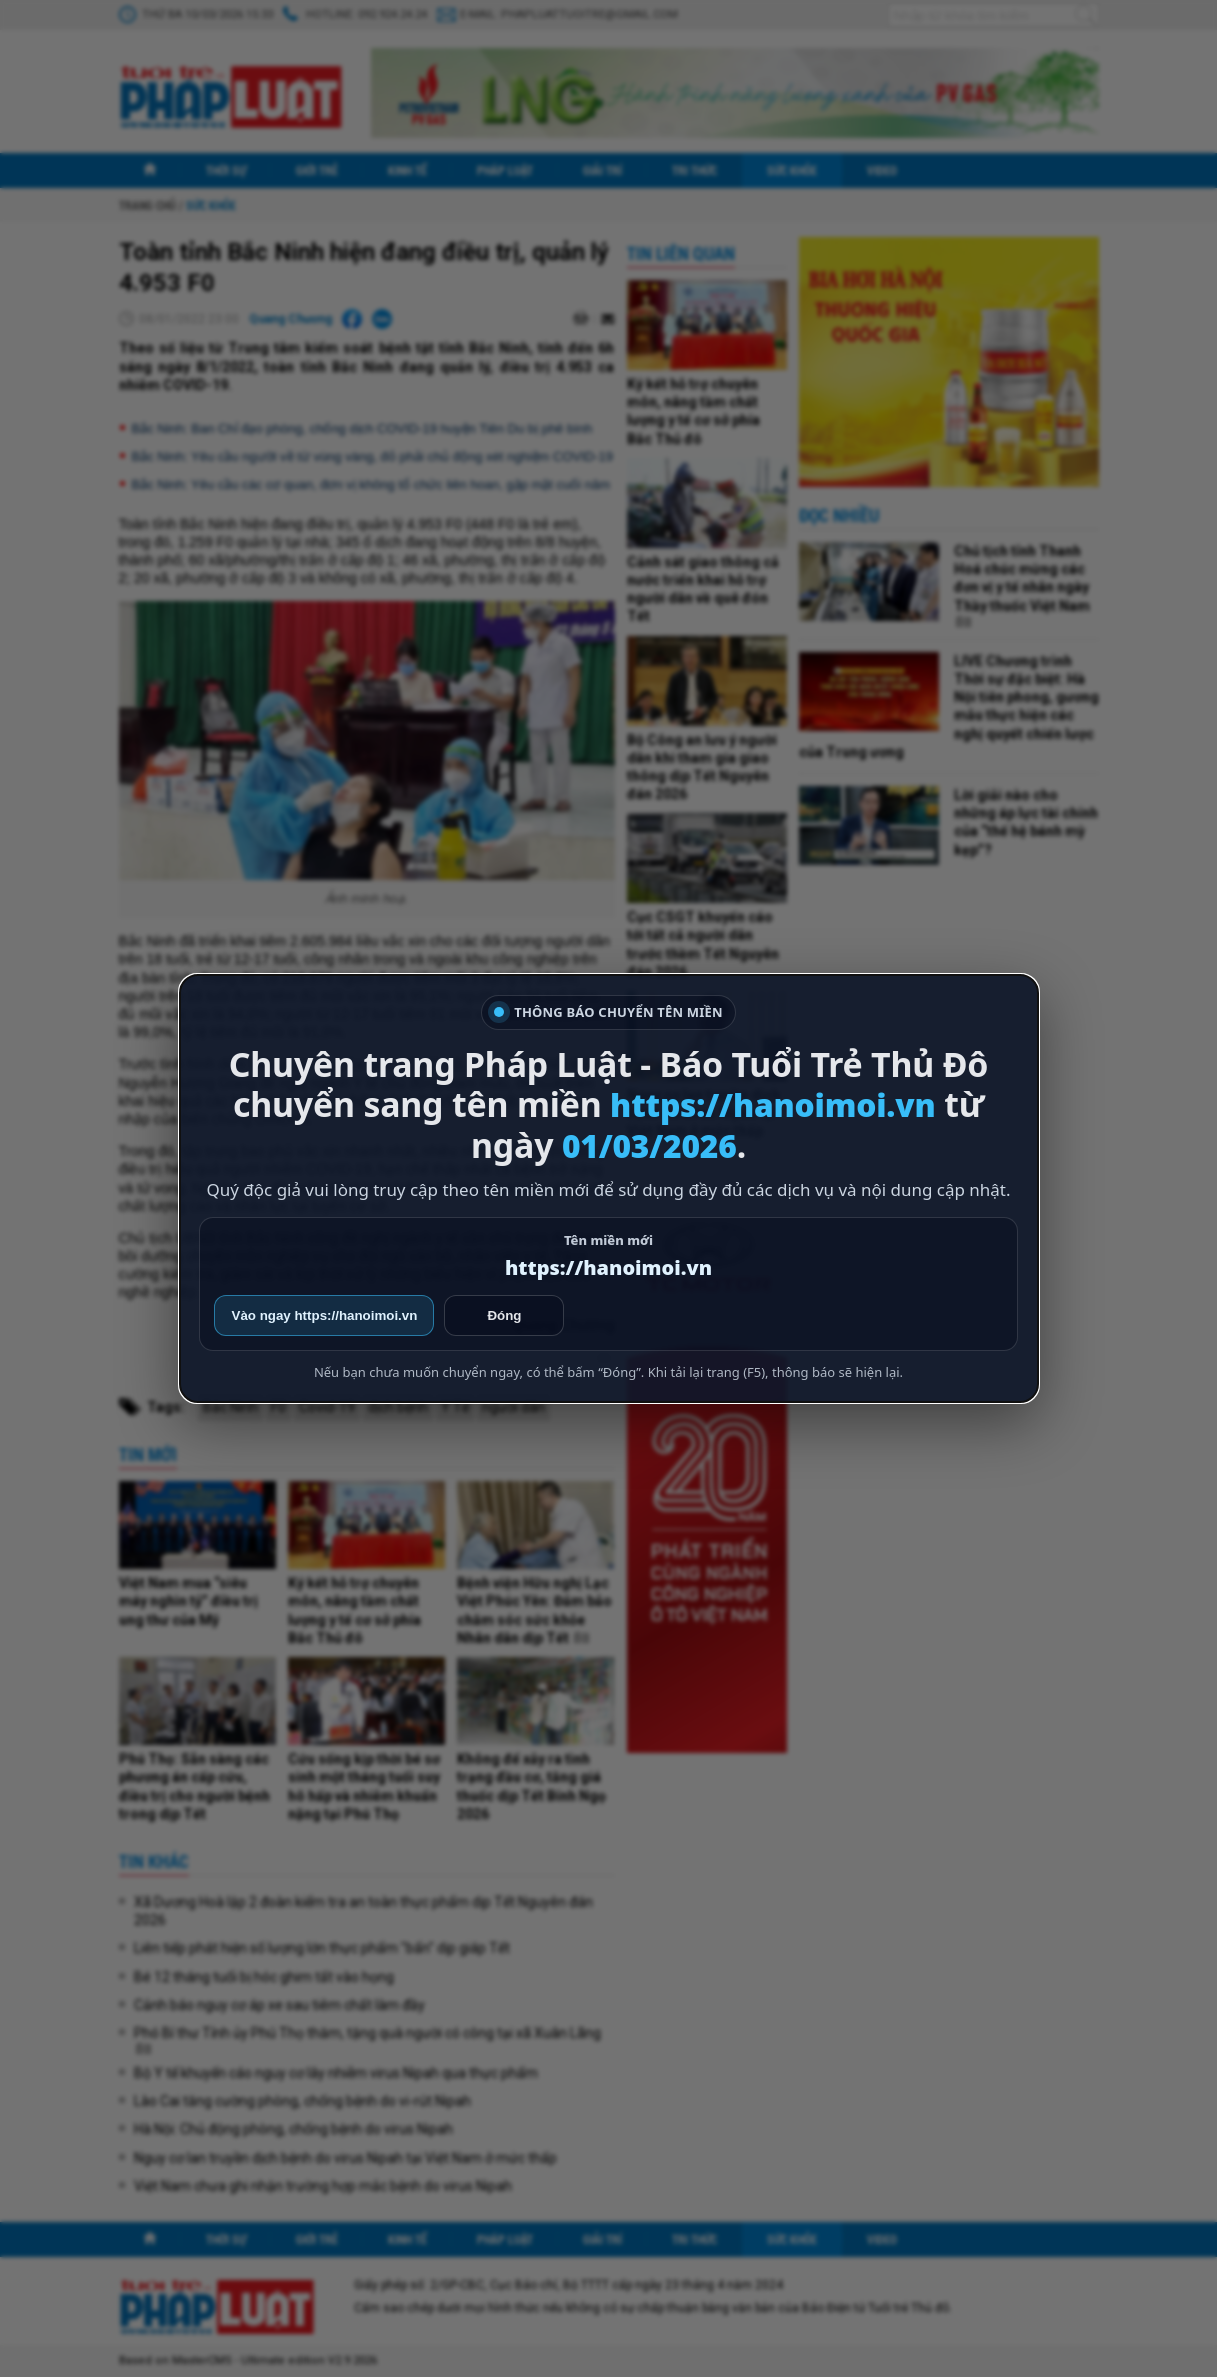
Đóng (504, 1315)
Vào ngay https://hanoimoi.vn (325, 1315)
